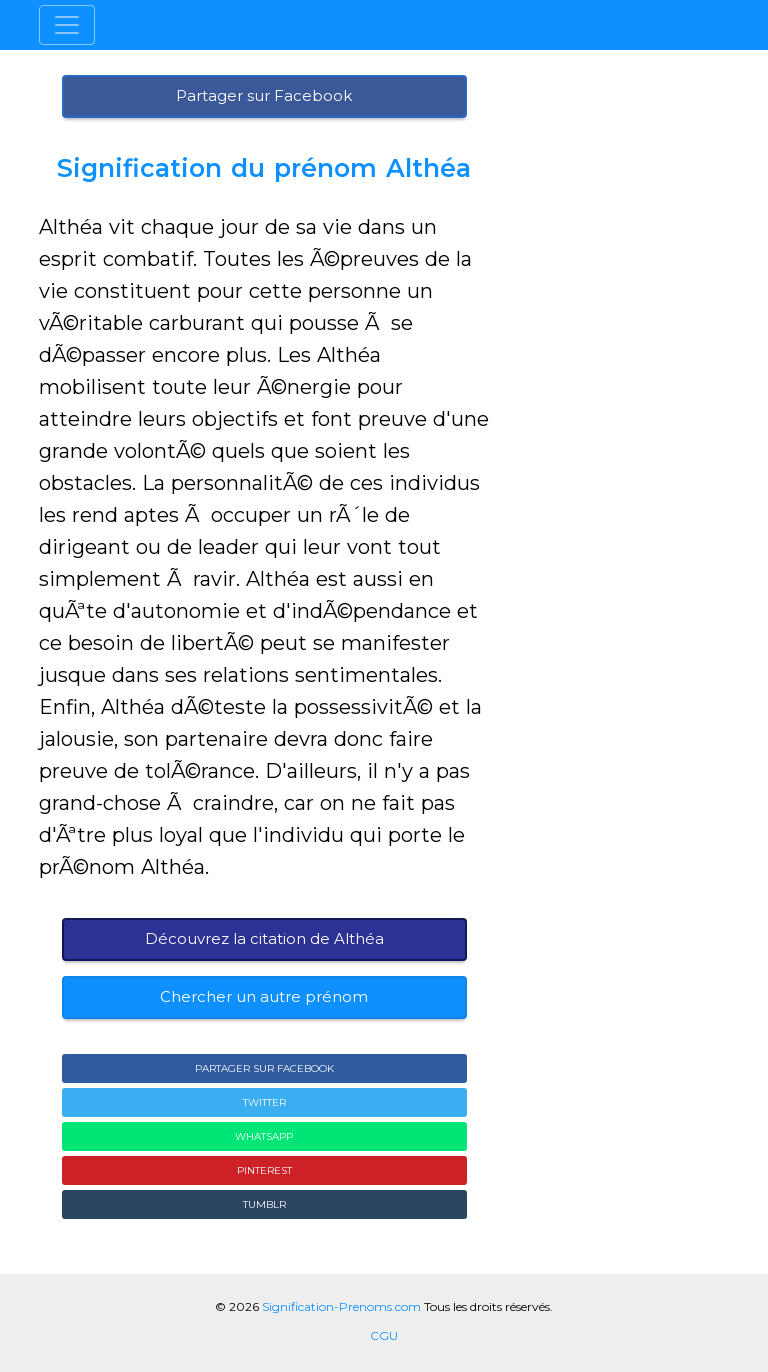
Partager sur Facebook (264, 95)
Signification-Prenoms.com (341, 1306)
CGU (384, 1335)
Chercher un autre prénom (264, 996)
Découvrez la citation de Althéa (264, 938)
